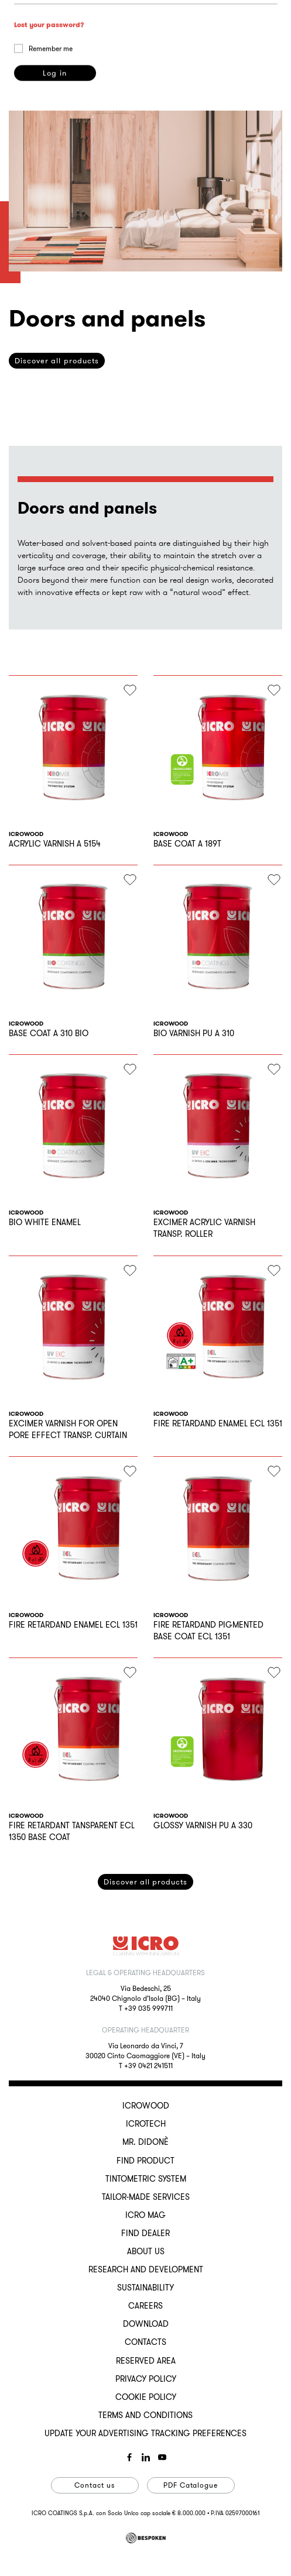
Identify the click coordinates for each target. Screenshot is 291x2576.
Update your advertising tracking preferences (145, 2433)
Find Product (145, 2160)
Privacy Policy (145, 2379)
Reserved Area (146, 2360)
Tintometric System (145, 2178)
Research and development (145, 2269)
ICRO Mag (145, 2215)
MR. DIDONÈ (145, 2142)
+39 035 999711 (148, 2008)
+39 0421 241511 (148, 2066)
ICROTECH (146, 2123)
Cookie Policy (145, 2397)
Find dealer (145, 2233)
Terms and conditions (145, 2415)
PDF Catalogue (190, 2485)
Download (146, 2324)
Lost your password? (49, 111)
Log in (54, 159)
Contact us (94, 2485)
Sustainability (145, 2287)
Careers (145, 2305)
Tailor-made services (146, 2197)
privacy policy (250, 666)
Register (54, 717)
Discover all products (146, 1881)
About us (146, 2251)
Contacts (145, 2342)
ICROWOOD (145, 2105)
